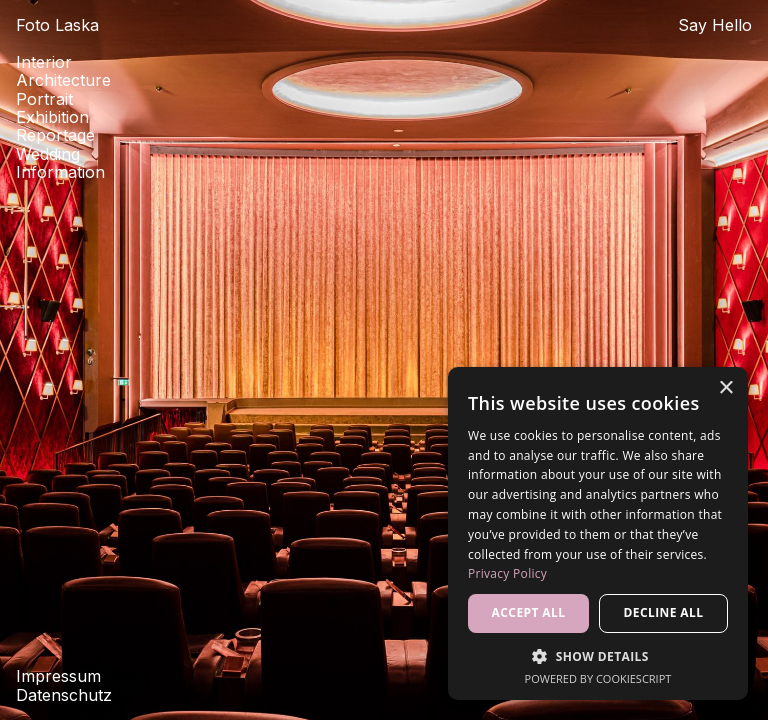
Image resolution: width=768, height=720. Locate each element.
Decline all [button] (664, 612)
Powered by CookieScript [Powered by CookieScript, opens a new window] (598, 678)
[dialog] (598, 533)
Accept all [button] (529, 612)
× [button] (725, 388)
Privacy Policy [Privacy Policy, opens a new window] (507, 573)
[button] (598, 656)
